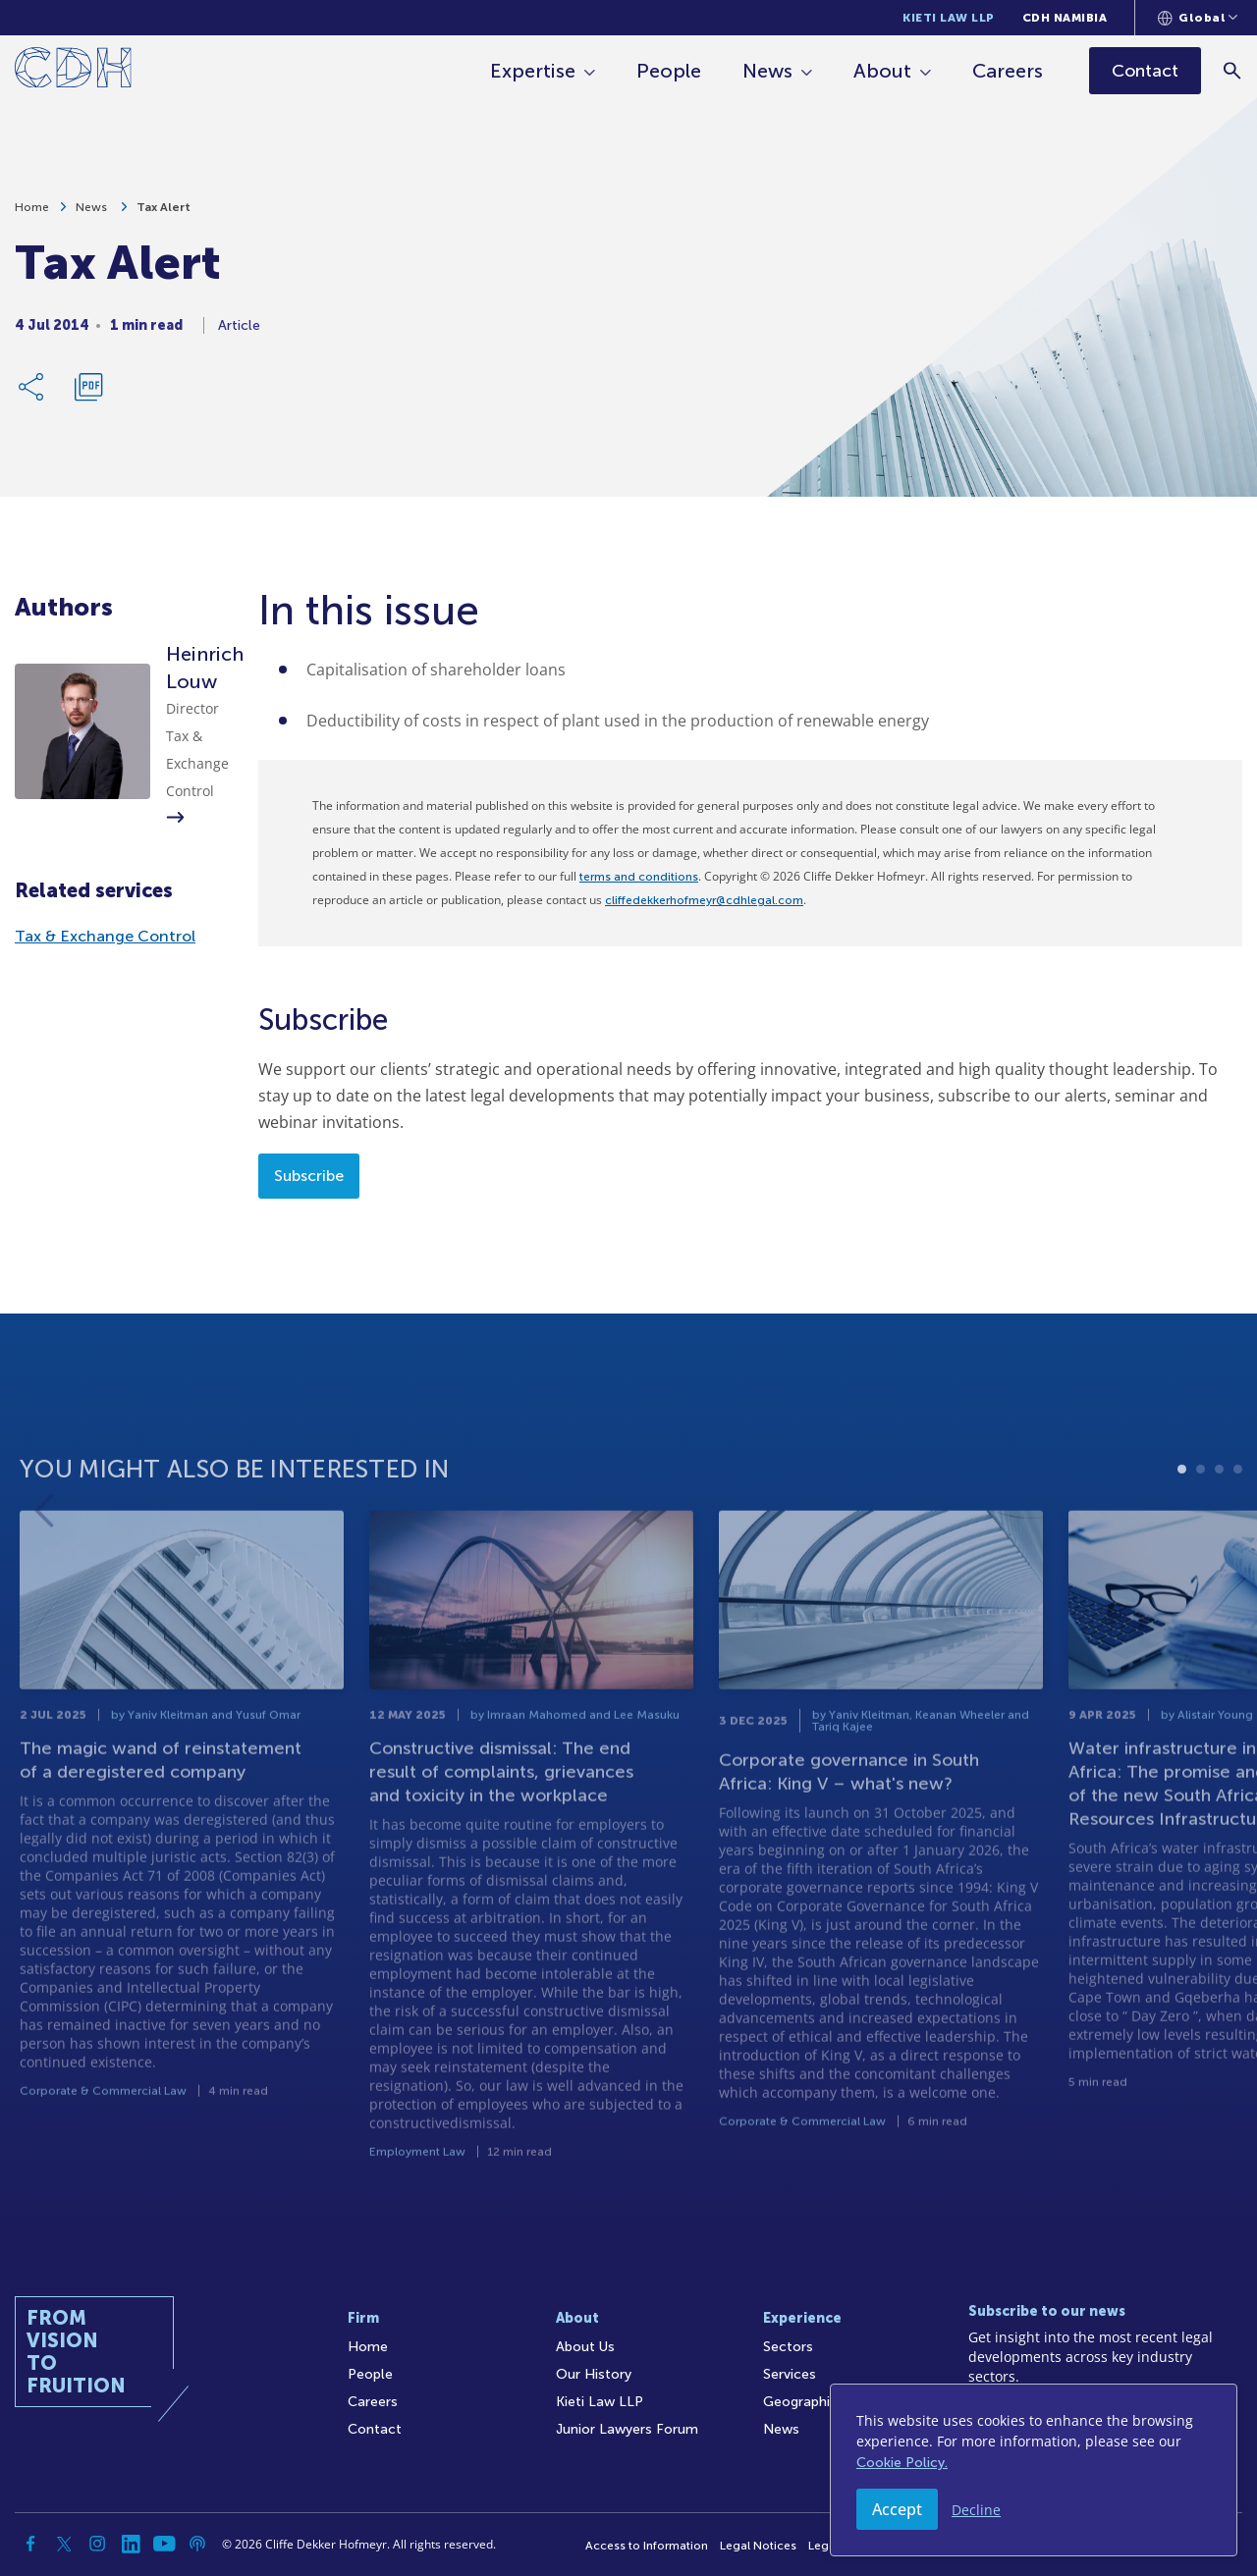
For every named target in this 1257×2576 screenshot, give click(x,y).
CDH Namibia (1065, 18)
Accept (897, 2509)
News (767, 70)
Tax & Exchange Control (105, 936)
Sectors (788, 2346)
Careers (1007, 70)
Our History (593, 2374)
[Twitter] (64, 2543)
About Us (585, 2346)
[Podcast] (197, 2543)
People (668, 70)
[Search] (1233, 70)
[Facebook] (30, 2543)
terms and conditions (638, 877)
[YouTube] (164, 2543)
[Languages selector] (1197, 17)
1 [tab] (1181, 1534)
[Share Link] (32, 394)
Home (32, 215)
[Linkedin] (130, 2543)
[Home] (73, 71)
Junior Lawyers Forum (627, 2429)
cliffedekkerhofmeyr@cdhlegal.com (704, 900)
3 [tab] (1219, 1534)
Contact (375, 2429)
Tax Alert (164, 215)
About (882, 70)
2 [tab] (1200, 1534)
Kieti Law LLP (948, 18)
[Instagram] (97, 2543)
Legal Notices (758, 2545)
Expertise (532, 70)
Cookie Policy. (902, 2462)
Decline (976, 2509)
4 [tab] (1237, 1534)
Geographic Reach (822, 2401)
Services (789, 2374)
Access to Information (646, 2545)
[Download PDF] (88, 394)
